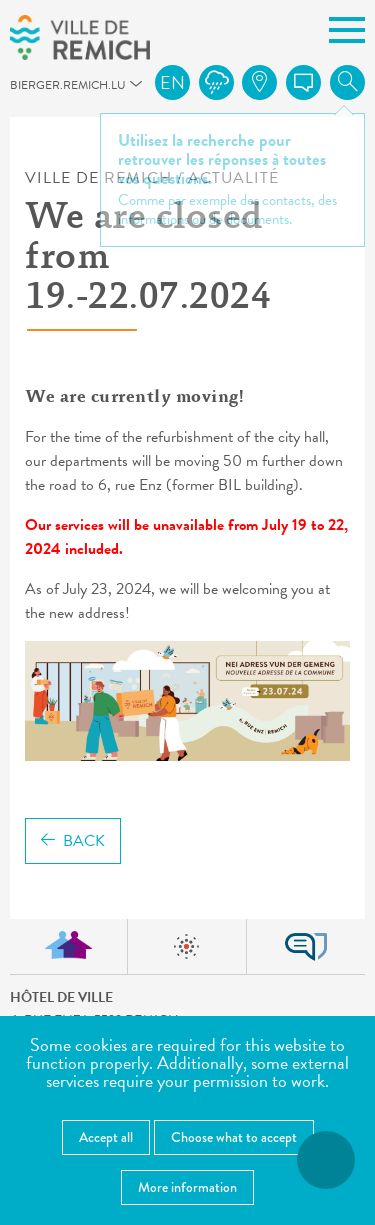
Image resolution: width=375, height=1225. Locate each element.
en (172, 82)
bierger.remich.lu (19, 90)
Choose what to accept (234, 1137)
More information (187, 1187)
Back (73, 841)
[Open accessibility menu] (326, 1160)
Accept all (106, 1137)
